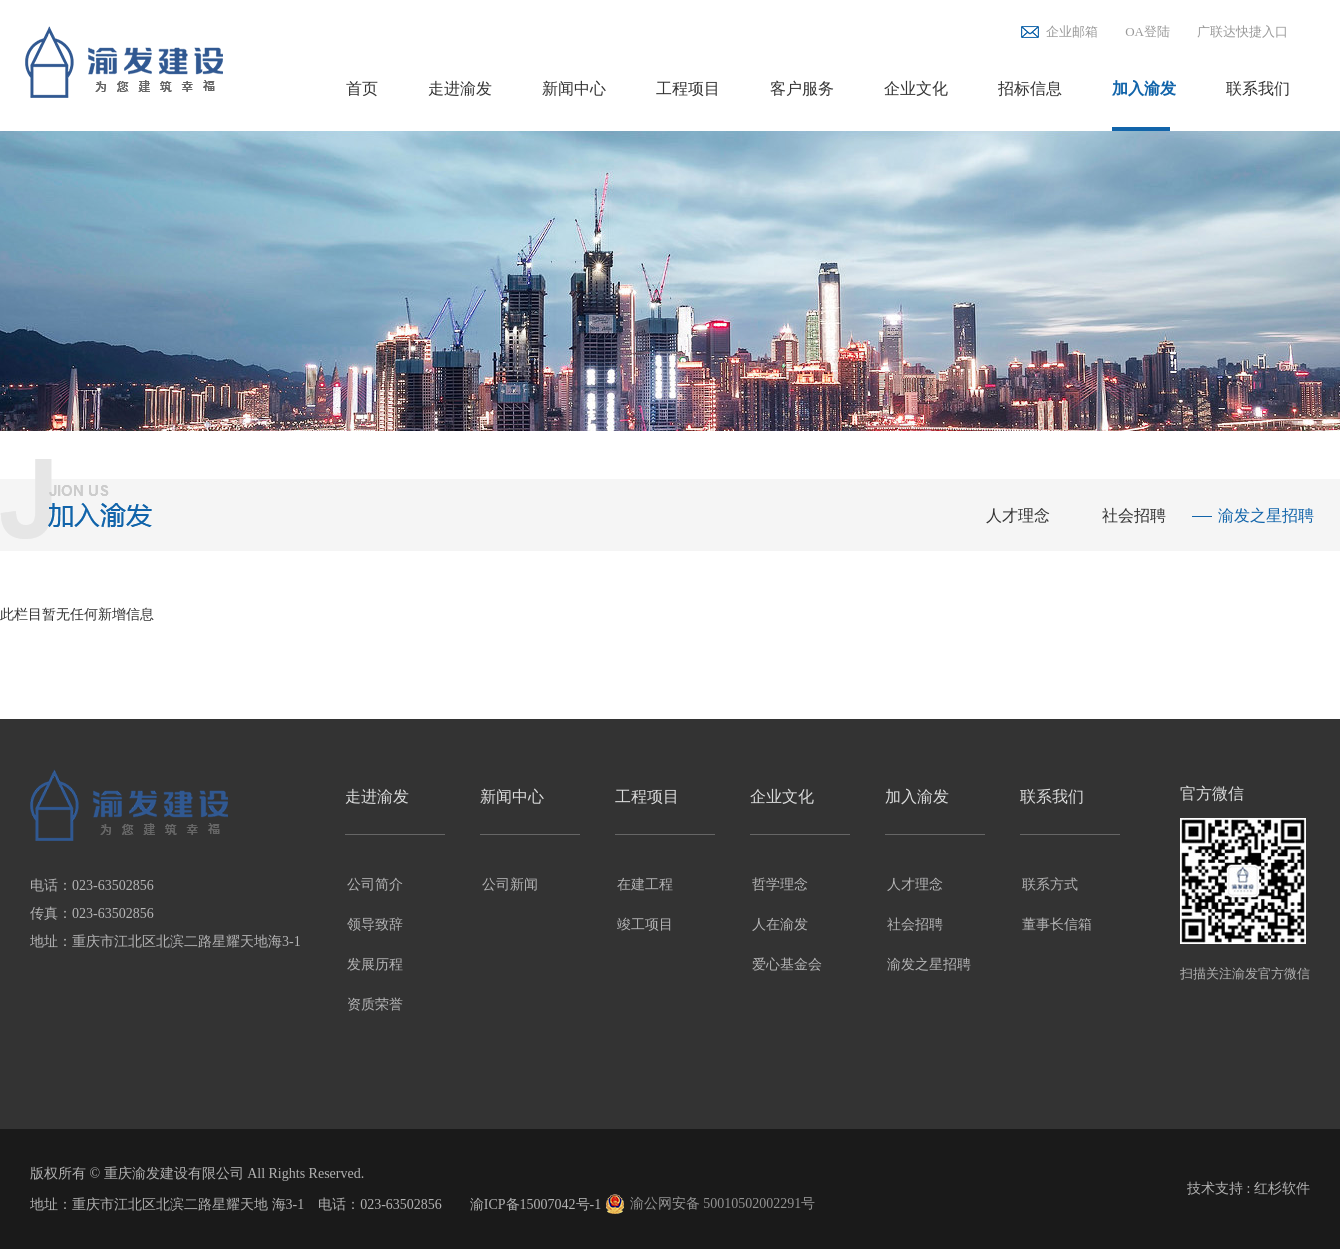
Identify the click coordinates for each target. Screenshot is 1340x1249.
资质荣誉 (375, 1004)
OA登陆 (1147, 31)
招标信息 (1030, 88)
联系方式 (1050, 884)
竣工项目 (645, 924)
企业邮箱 (1072, 31)
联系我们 (1258, 88)
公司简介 (375, 884)
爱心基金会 (787, 964)
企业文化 (916, 88)
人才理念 (1018, 515)
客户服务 (802, 88)
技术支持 (1215, 1188)
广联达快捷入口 (1242, 31)
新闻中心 (574, 88)
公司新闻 (510, 884)
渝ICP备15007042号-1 (535, 1204)
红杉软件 (1282, 1188)
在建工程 (645, 884)
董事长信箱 (1057, 924)
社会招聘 (1134, 515)
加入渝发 (1144, 88)
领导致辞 (375, 924)
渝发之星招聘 (1266, 515)
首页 (362, 88)
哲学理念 (780, 884)
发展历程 (375, 964)
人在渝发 (780, 924)
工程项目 (688, 88)
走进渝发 (460, 88)
